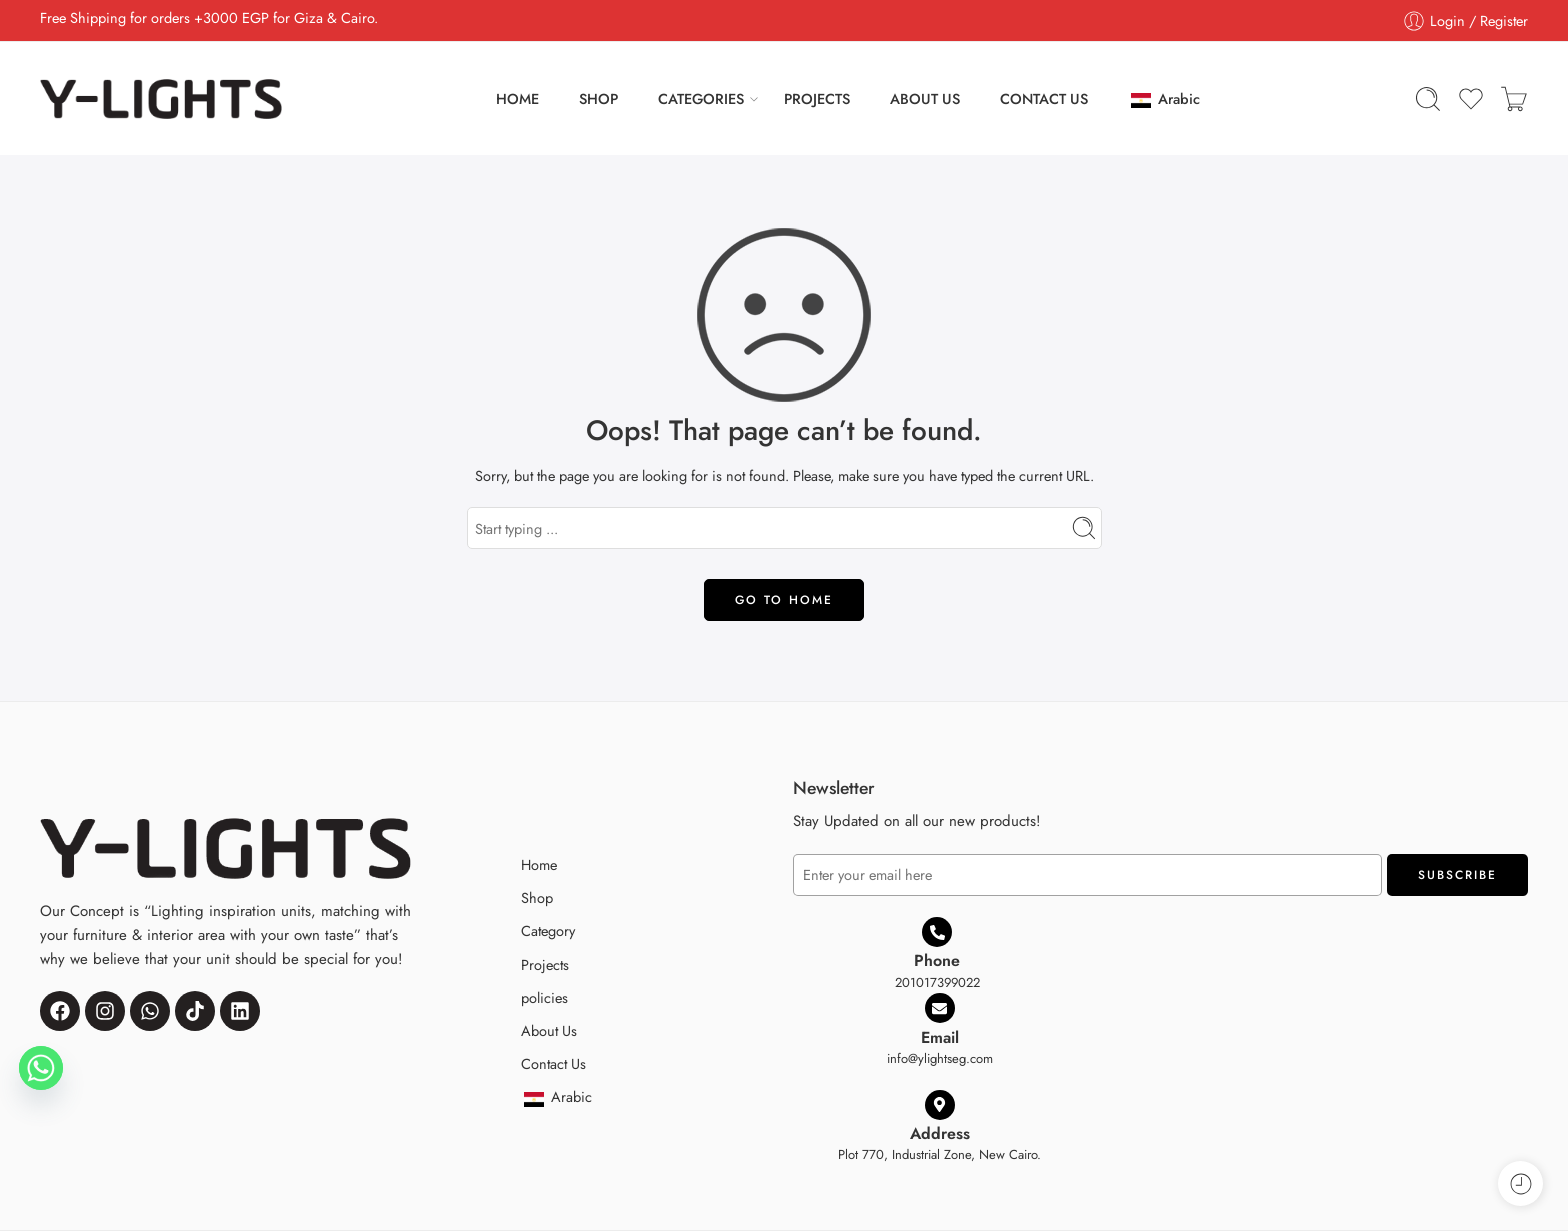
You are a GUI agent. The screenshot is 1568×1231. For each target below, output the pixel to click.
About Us (549, 1030)
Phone (937, 960)
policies (544, 997)
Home (539, 864)
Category (548, 930)
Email (940, 1037)
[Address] (940, 1105)
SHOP (598, 98)
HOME (517, 98)
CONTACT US (1044, 98)
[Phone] (937, 932)
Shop (537, 897)
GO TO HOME (784, 600)
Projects (545, 964)
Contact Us (553, 1063)
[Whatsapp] (41, 1068)
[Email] (940, 1008)
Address (940, 1133)
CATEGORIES (701, 98)
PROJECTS (817, 98)
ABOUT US (925, 98)
